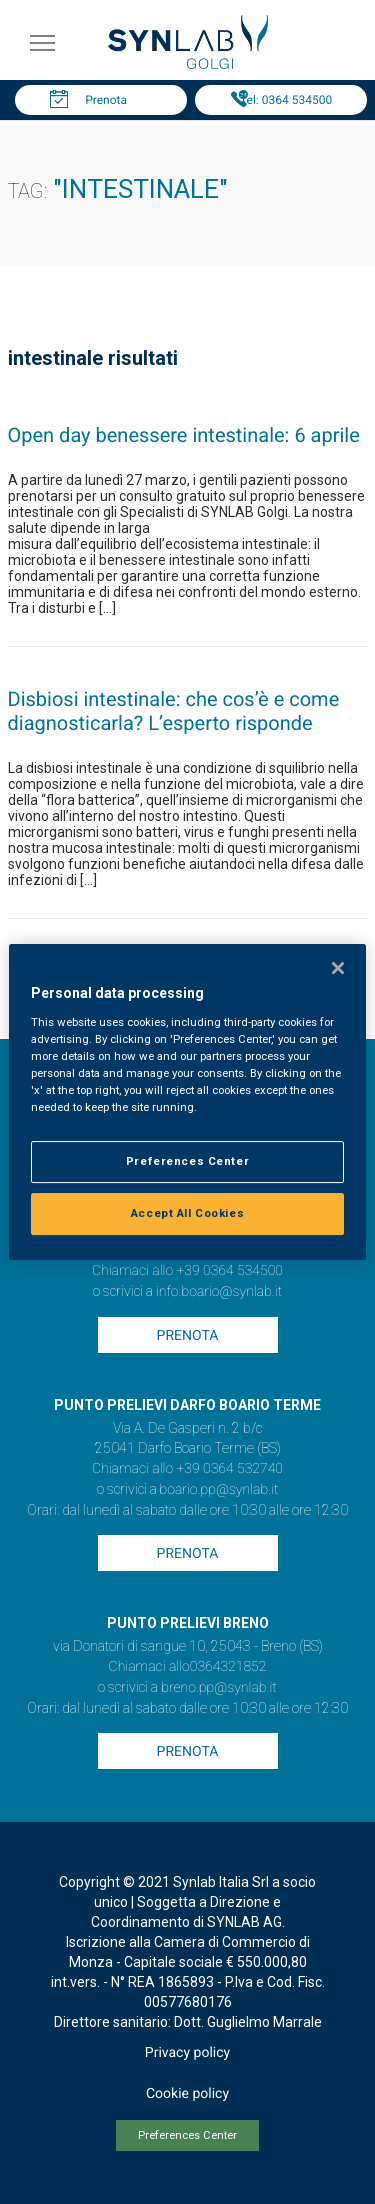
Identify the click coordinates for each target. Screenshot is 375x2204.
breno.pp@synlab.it (219, 1688)
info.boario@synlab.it (219, 1292)
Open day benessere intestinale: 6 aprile (184, 435)
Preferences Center (187, 2135)
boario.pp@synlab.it (219, 1490)
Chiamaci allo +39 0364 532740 (187, 1469)
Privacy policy (187, 2053)
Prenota (106, 100)
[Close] (338, 968)
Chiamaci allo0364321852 (188, 1667)
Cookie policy (187, 2094)
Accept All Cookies (187, 1213)
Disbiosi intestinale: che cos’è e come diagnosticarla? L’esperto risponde (174, 711)
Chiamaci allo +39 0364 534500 (187, 1271)
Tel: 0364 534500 (286, 100)
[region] (187, 1102)
